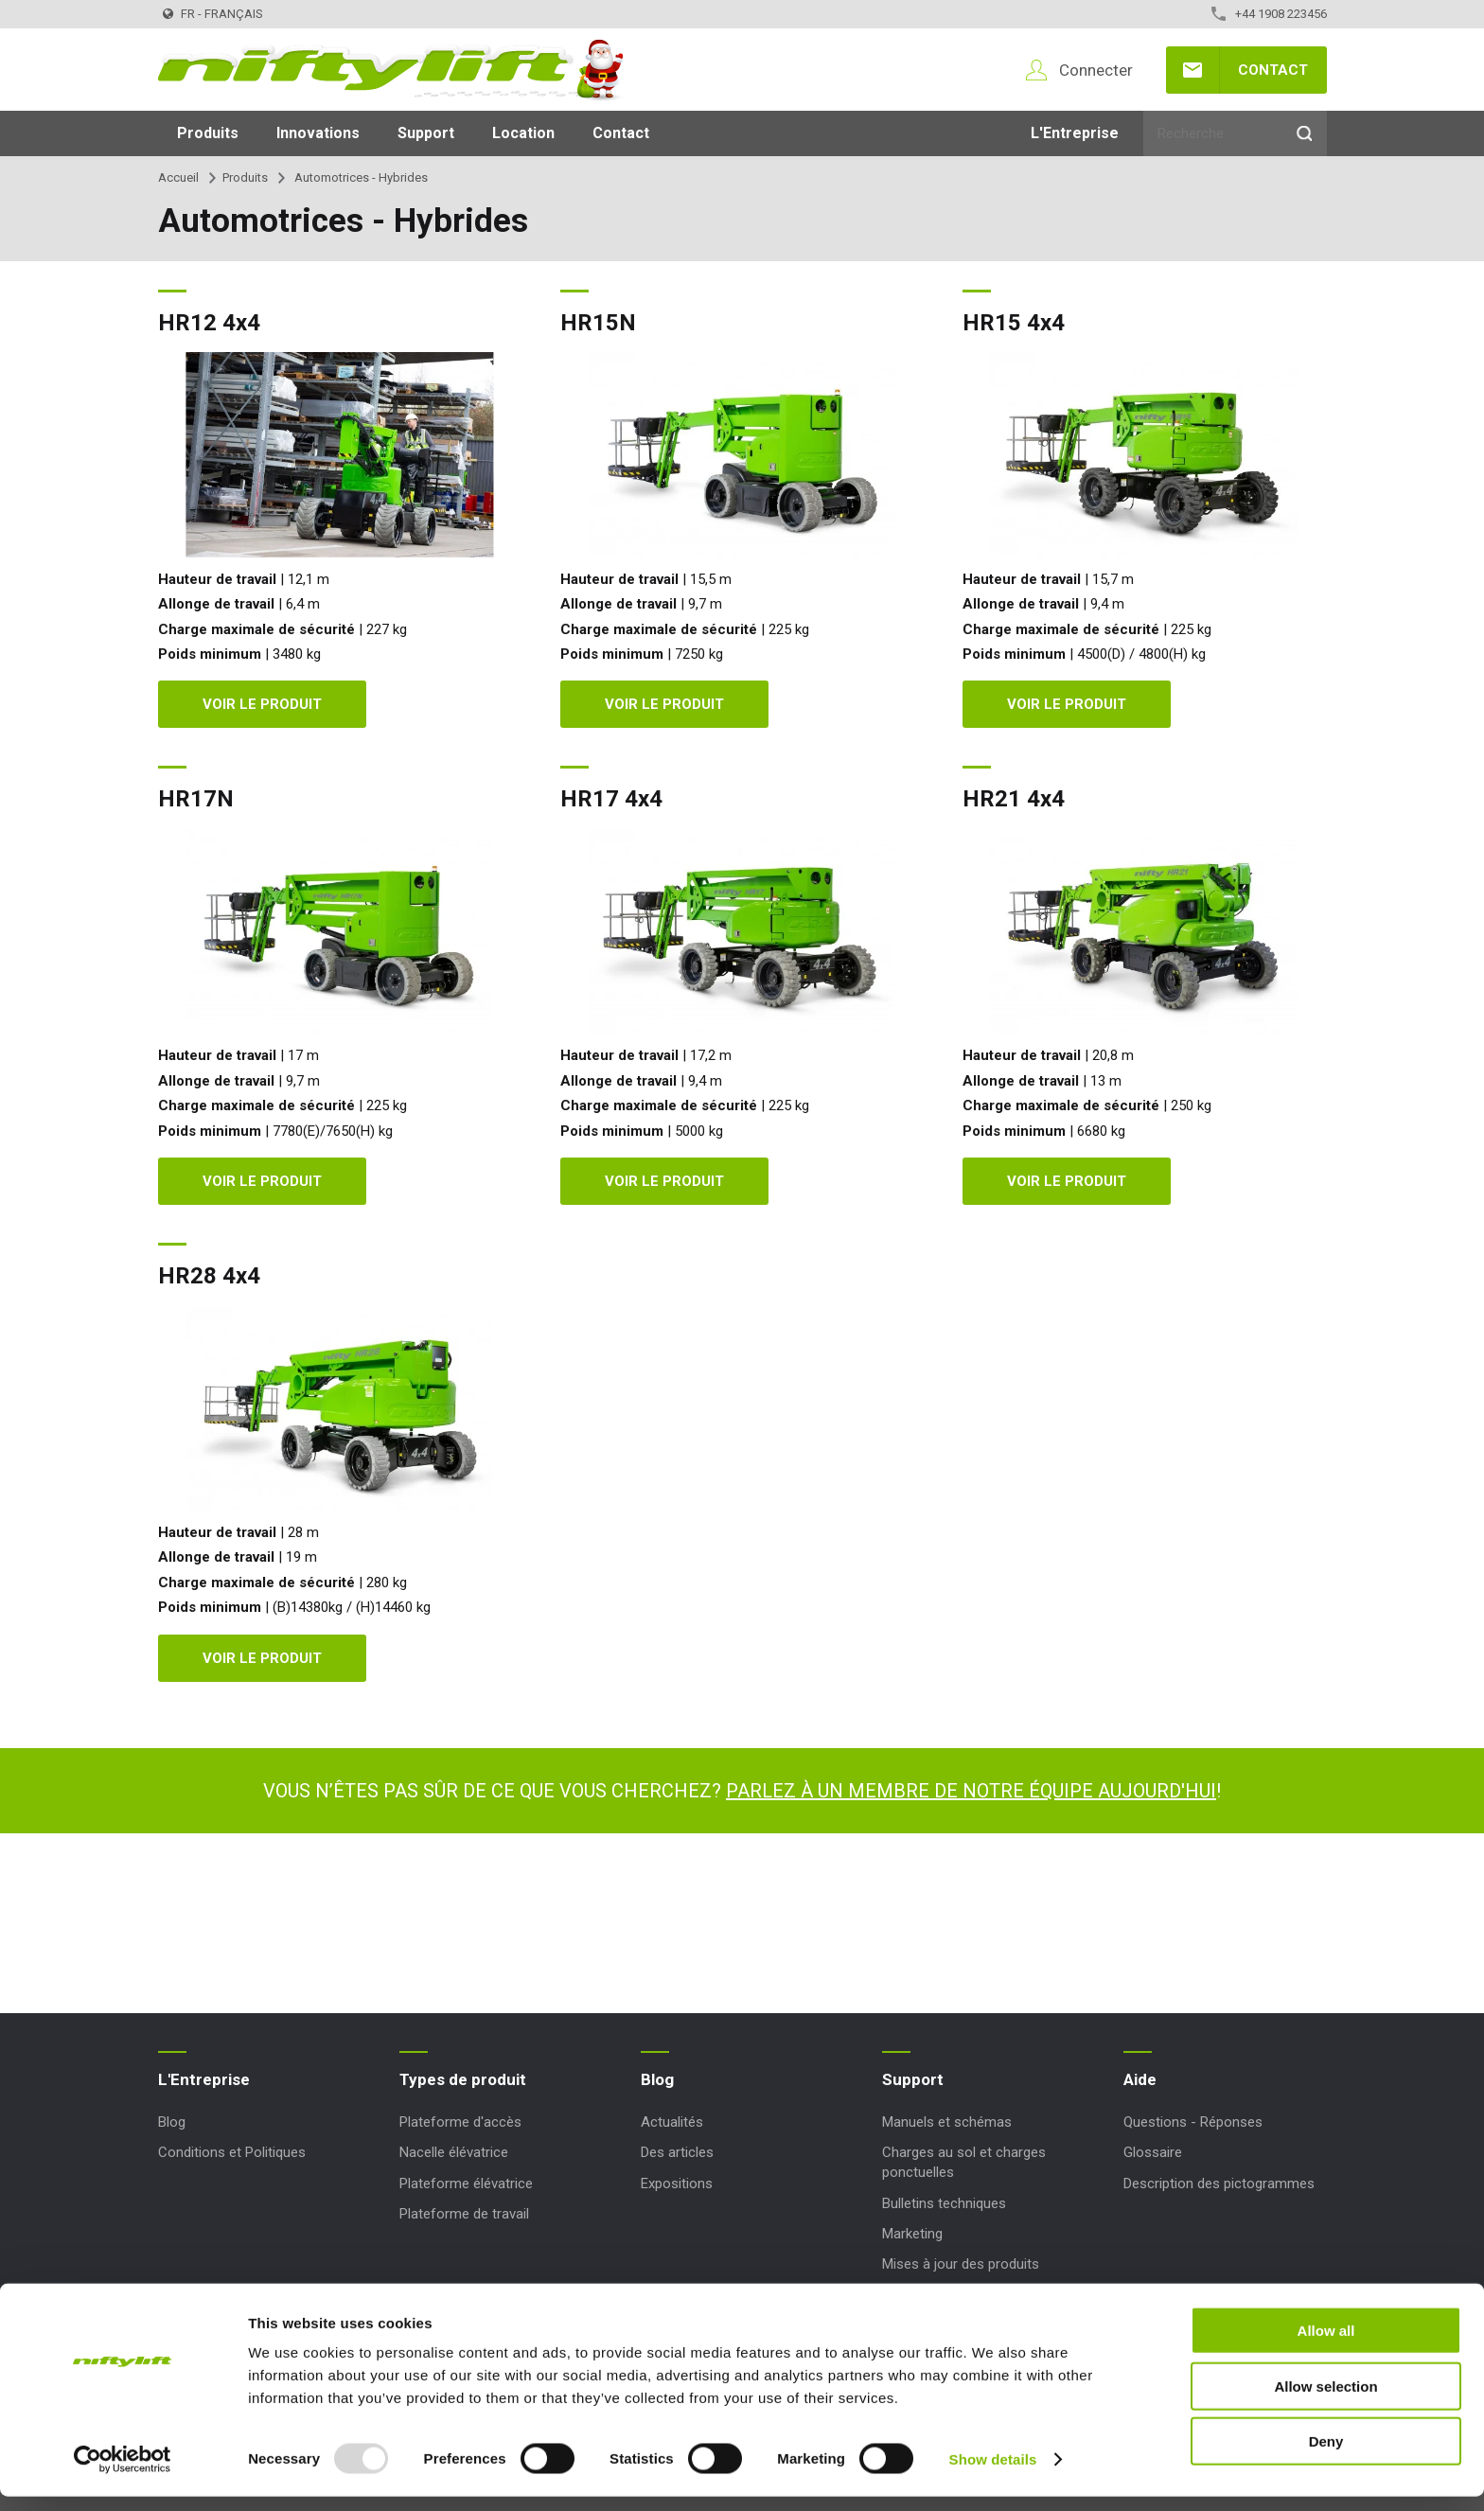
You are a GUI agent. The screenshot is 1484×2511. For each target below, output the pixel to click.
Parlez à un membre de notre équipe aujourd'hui (971, 1790)
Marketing (912, 2233)
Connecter (1096, 70)
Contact (1273, 70)
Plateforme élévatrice (466, 2183)
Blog (172, 2122)
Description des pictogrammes (1219, 2183)
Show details (993, 2474)
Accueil (178, 177)
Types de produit (462, 2079)
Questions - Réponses (1193, 2122)
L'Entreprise (1075, 133)
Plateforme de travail (464, 2213)
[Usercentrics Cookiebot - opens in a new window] (122, 2474)
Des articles (677, 2152)
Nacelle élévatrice (453, 2152)
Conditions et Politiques (232, 2152)
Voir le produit (262, 704)
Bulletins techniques (944, 2203)
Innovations (318, 133)
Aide (1140, 2079)
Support (426, 133)
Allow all (1326, 2345)
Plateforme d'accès (460, 2122)
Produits (207, 133)
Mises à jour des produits (960, 2263)
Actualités (672, 2122)
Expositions (677, 2183)
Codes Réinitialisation (949, 2294)
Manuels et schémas (947, 2122)
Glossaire (1152, 2152)
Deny (1326, 2456)
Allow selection (1325, 2401)
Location (523, 133)
